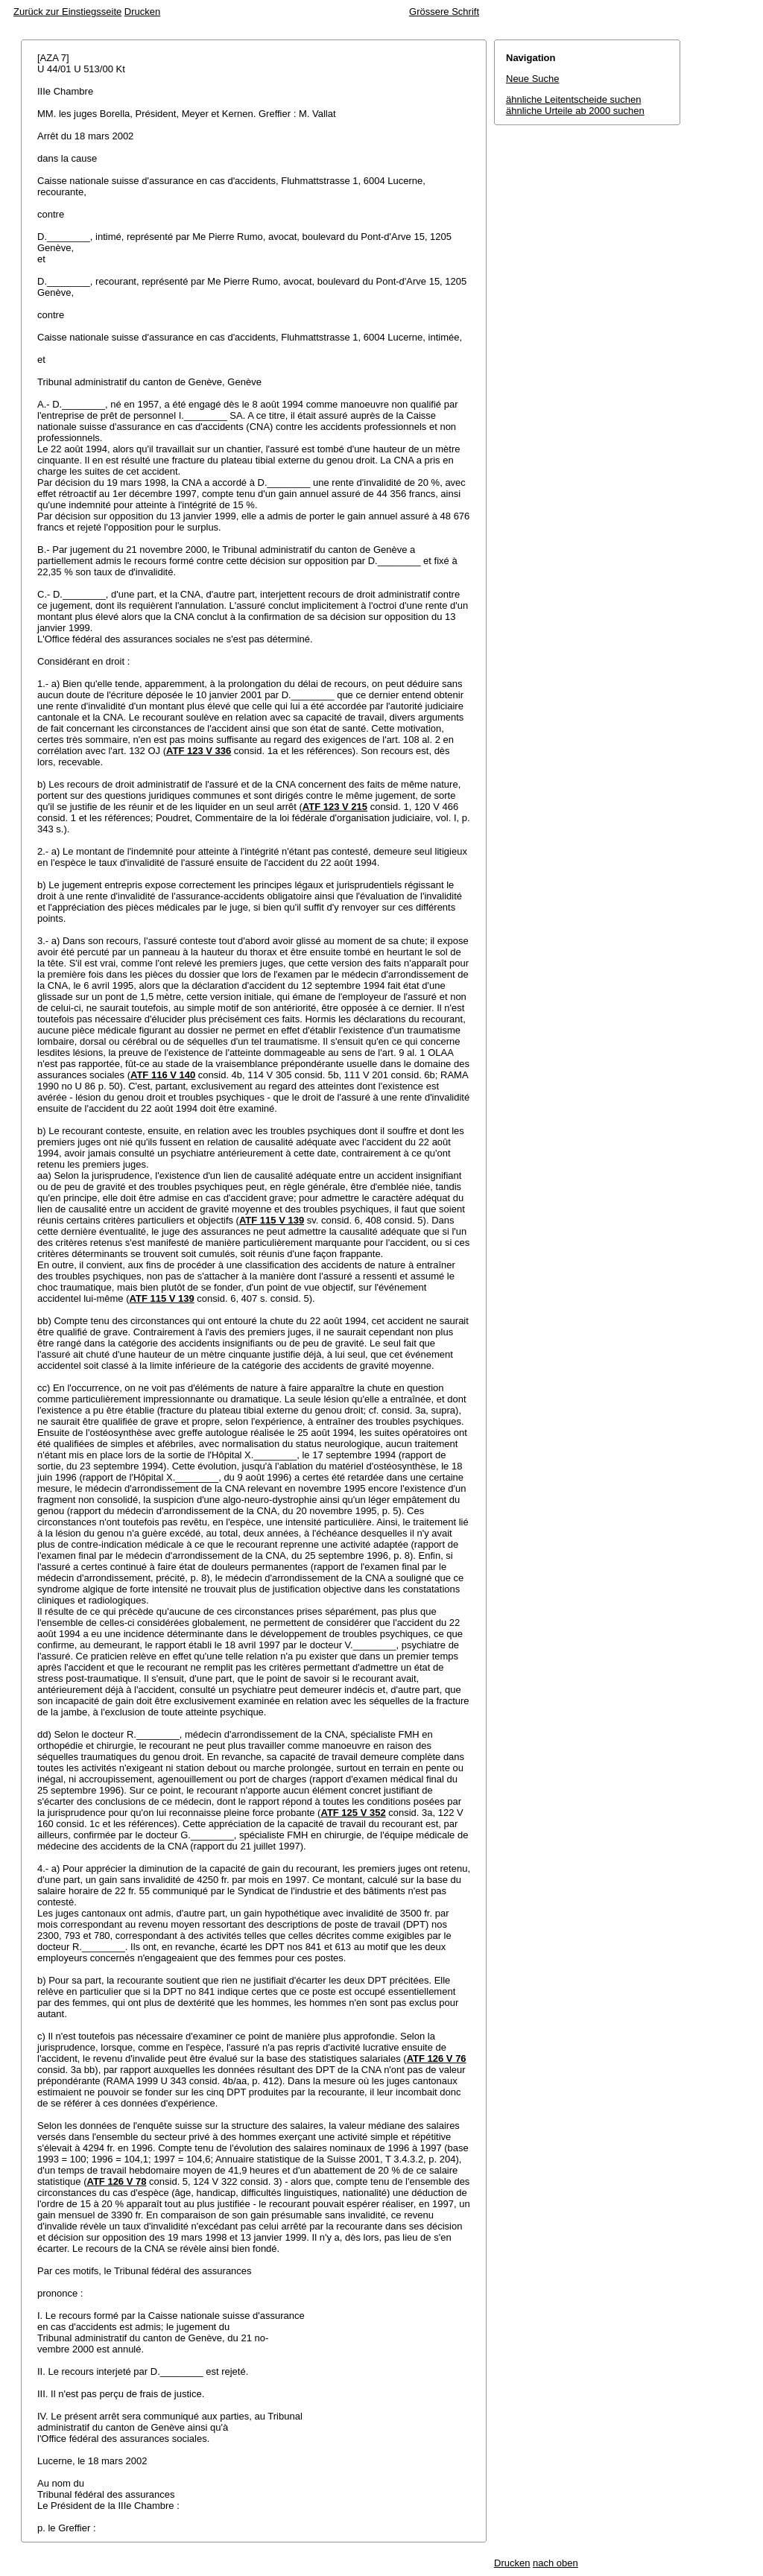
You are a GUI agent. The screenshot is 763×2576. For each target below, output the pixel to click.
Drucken (142, 11)
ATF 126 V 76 (436, 2058)
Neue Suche (533, 78)
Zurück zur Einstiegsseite (67, 11)
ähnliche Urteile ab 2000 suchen (575, 110)
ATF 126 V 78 (116, 2181)
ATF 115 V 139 (271, 1220)
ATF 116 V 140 (162, 1074)
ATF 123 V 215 (335, 806)
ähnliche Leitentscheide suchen (573, 99)
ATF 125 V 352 (352, 1812)
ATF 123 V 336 (198, 750)
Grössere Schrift (444, 11)
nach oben (555, 2563)
